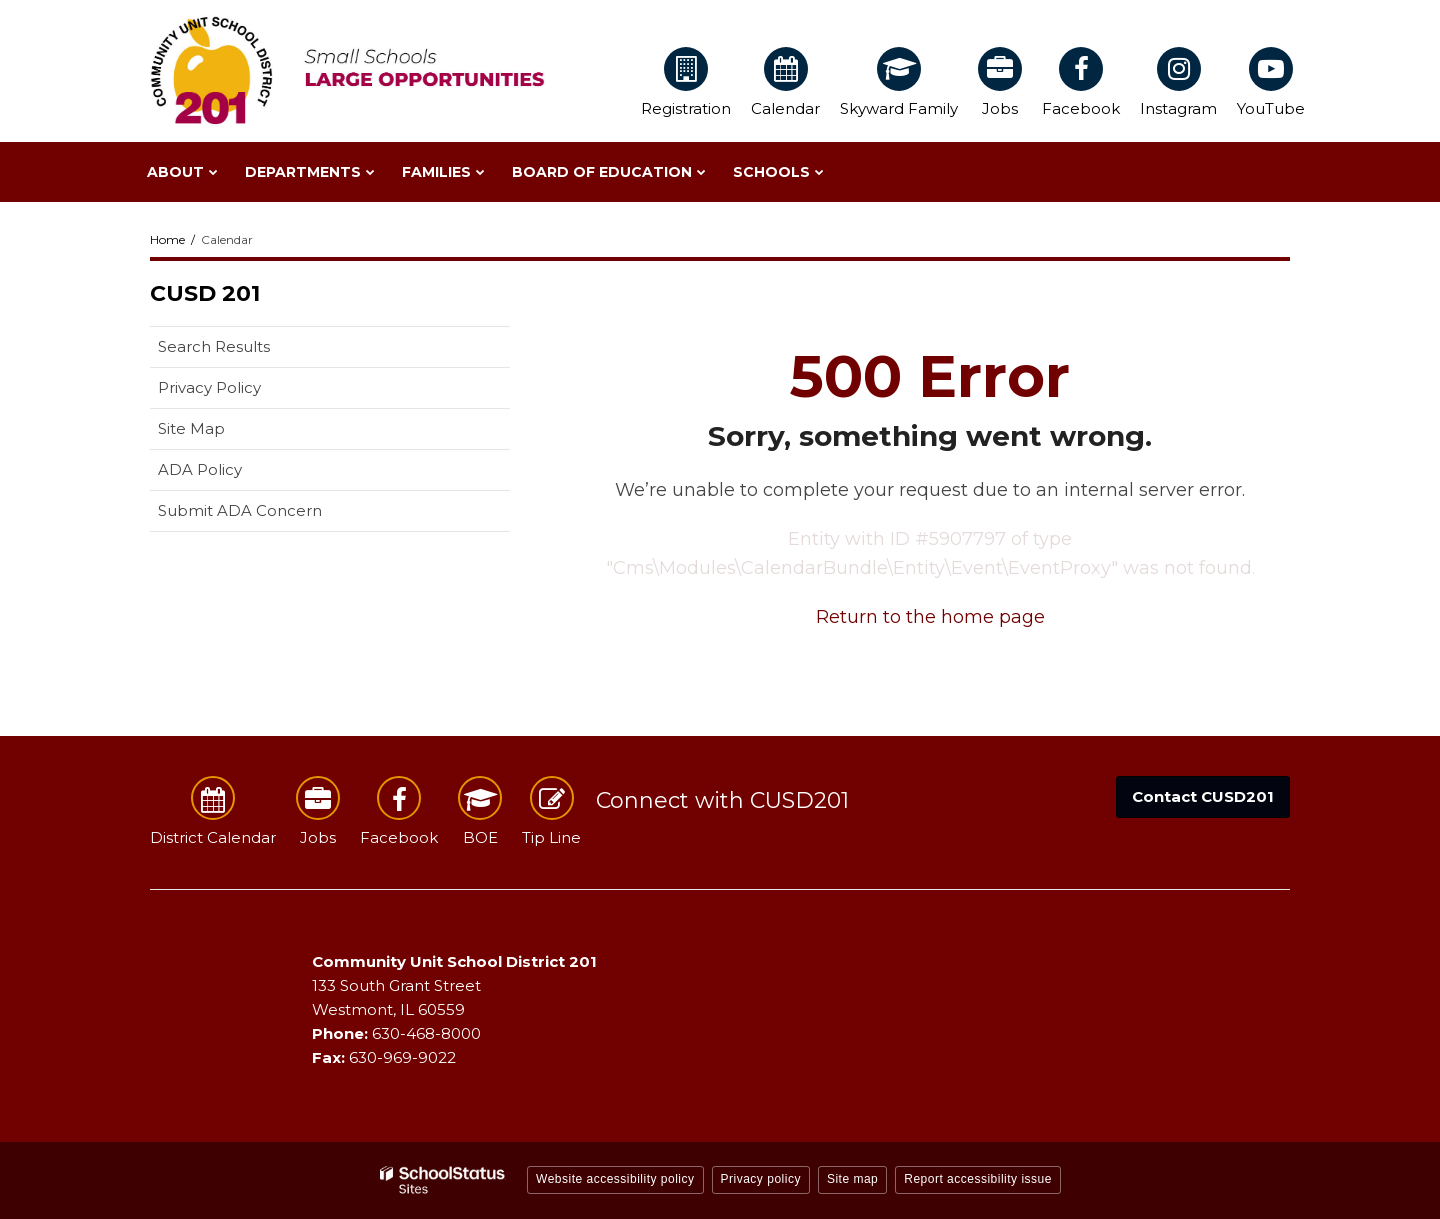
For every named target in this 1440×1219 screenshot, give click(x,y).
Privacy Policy (209, 387)
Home (167, 239)
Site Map (191, 428)
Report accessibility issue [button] (978, 1179)
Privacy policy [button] (761, 1179)
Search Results (214, 346)
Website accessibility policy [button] (615, 1179)
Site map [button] (852, 1179)
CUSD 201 (205, 293)
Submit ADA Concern (240, 510)
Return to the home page (930, 617)
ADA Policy (200, 469)
